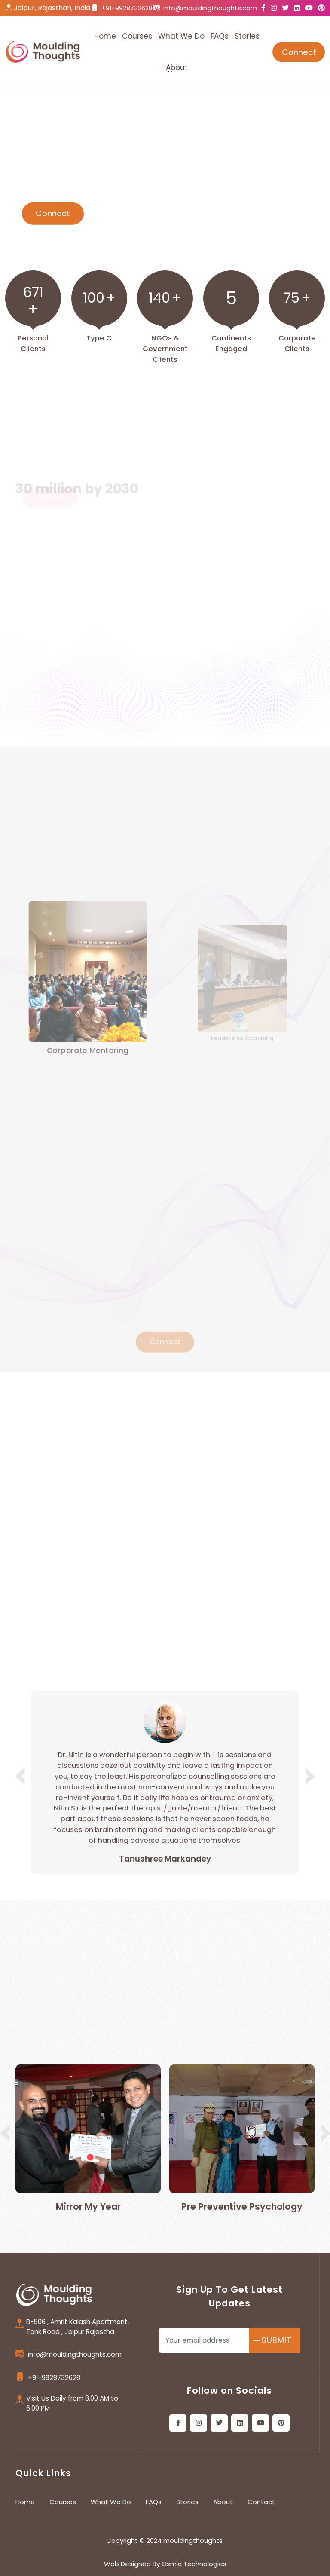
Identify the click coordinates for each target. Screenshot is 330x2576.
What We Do (111, 2501)
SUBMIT (277, 2340)
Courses (62, 2501)
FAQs (154, 2501)
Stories (187, 2501)
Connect (299, 52)
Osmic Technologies (194, 2563)
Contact (261, 2501)
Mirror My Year (88, 2206)
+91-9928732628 (127, 7)
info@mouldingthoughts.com (210, 7)
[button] (308, 1776)
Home (25, 2501)
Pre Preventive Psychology (241, 2206)
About (223, 2501)
